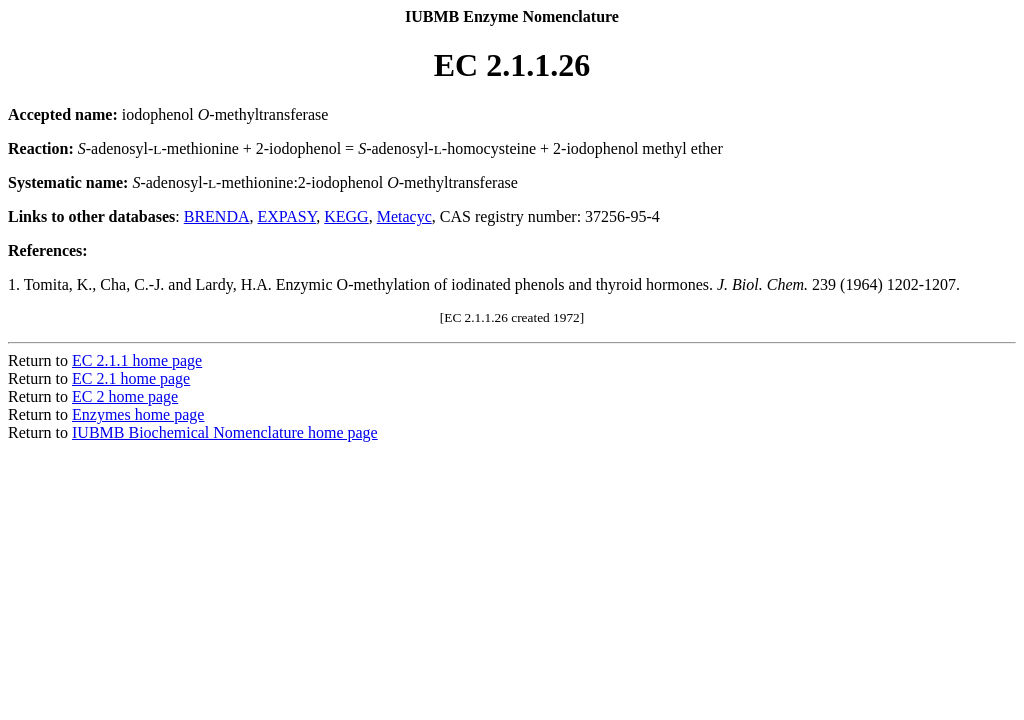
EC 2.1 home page (131, 378)
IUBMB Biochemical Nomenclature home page (225, 432)
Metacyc (404, 216)
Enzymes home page (138, 414)
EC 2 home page (125, 396)
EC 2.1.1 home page (137, 360)
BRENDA (217, 216)
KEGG (346, 216)
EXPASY (287, 216)
